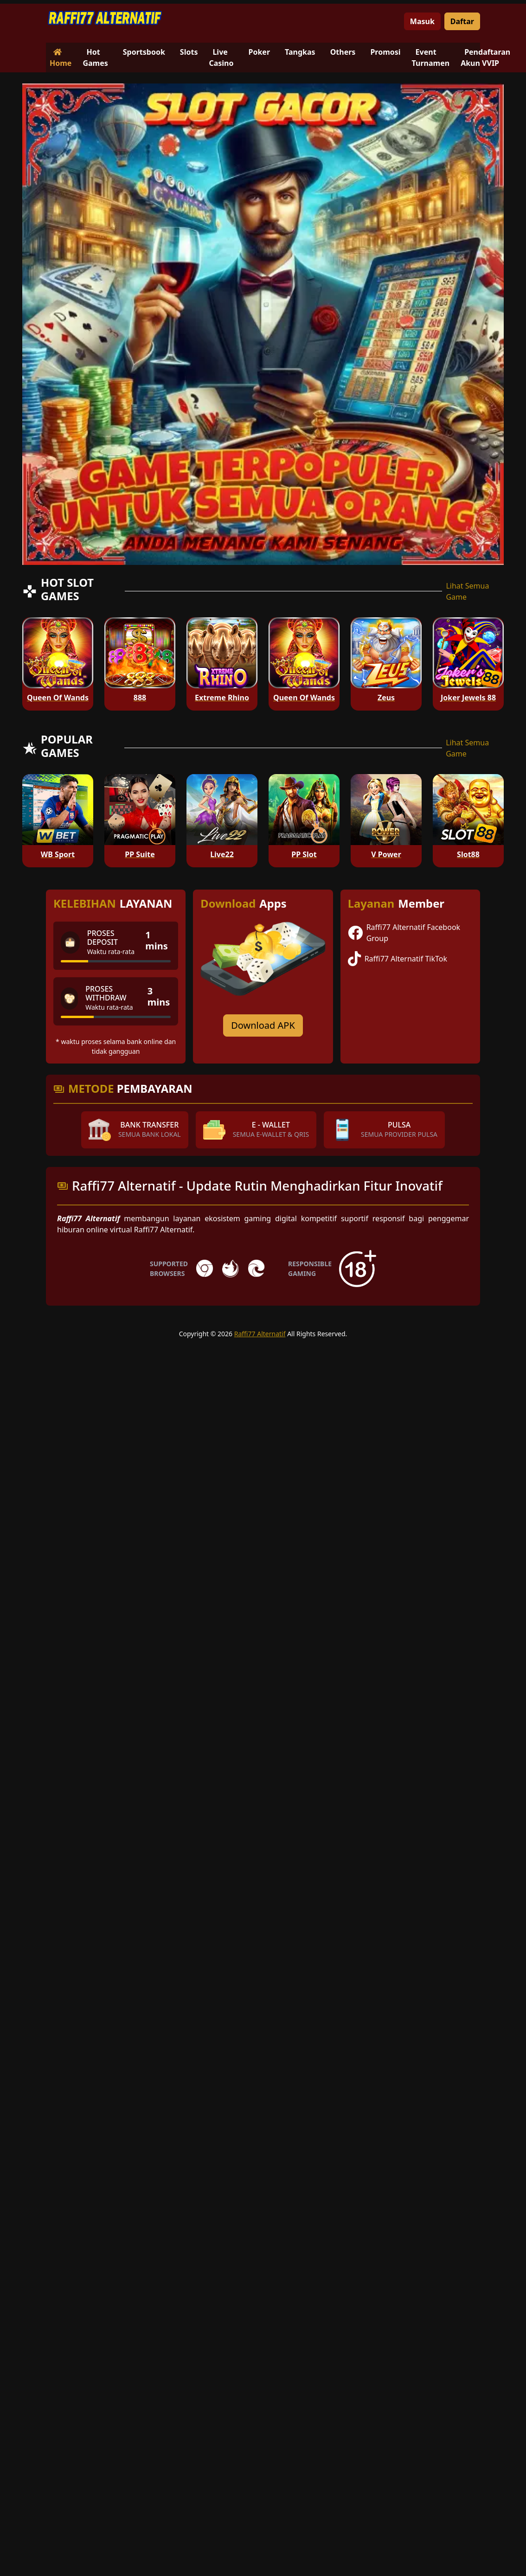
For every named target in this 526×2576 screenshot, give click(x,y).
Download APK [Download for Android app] (263, 1025)
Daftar (462, 21)
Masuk (422, 21)
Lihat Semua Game (467, 591)
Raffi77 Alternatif (260, 1333)
